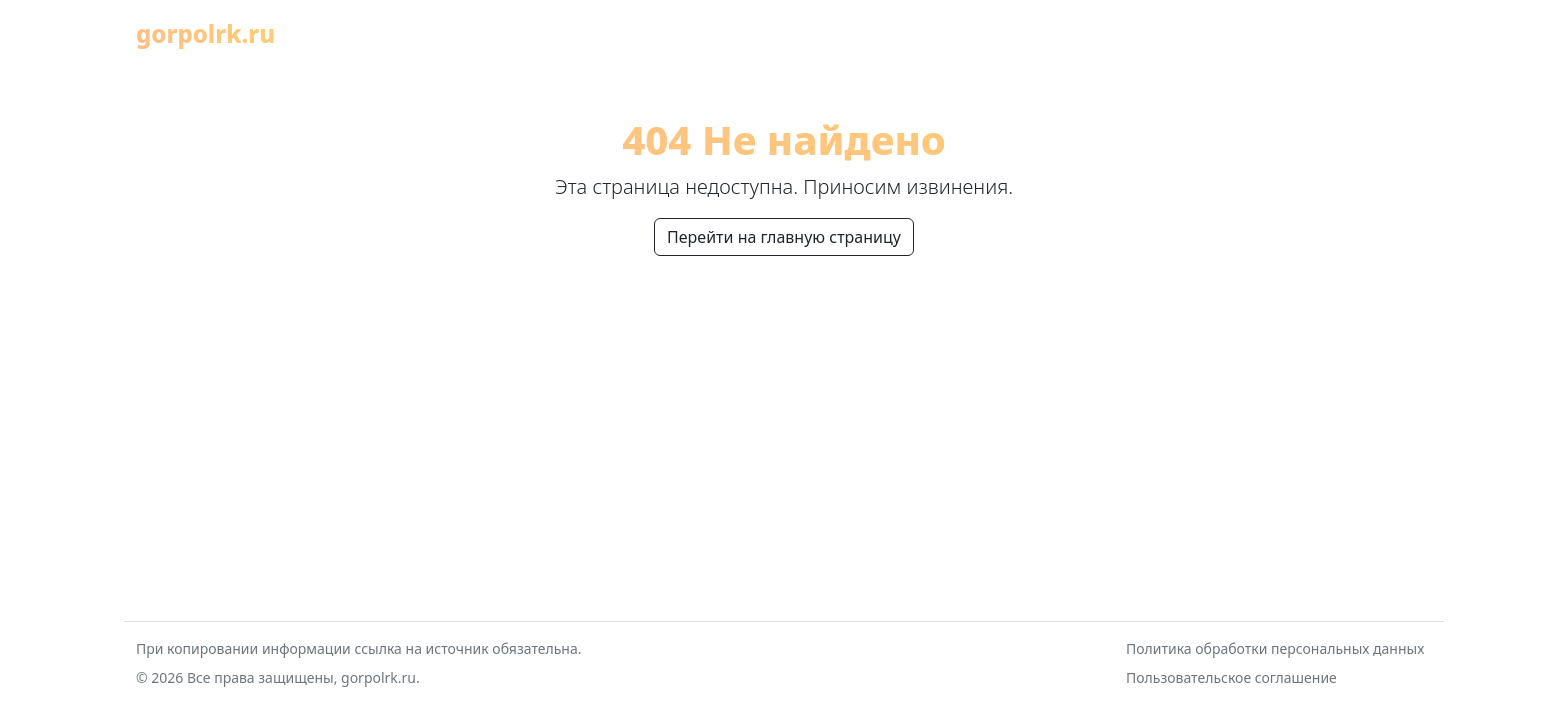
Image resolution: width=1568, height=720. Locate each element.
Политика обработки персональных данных (1275, 648)
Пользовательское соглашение (1231, 677)
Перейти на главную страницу (784, 237)
